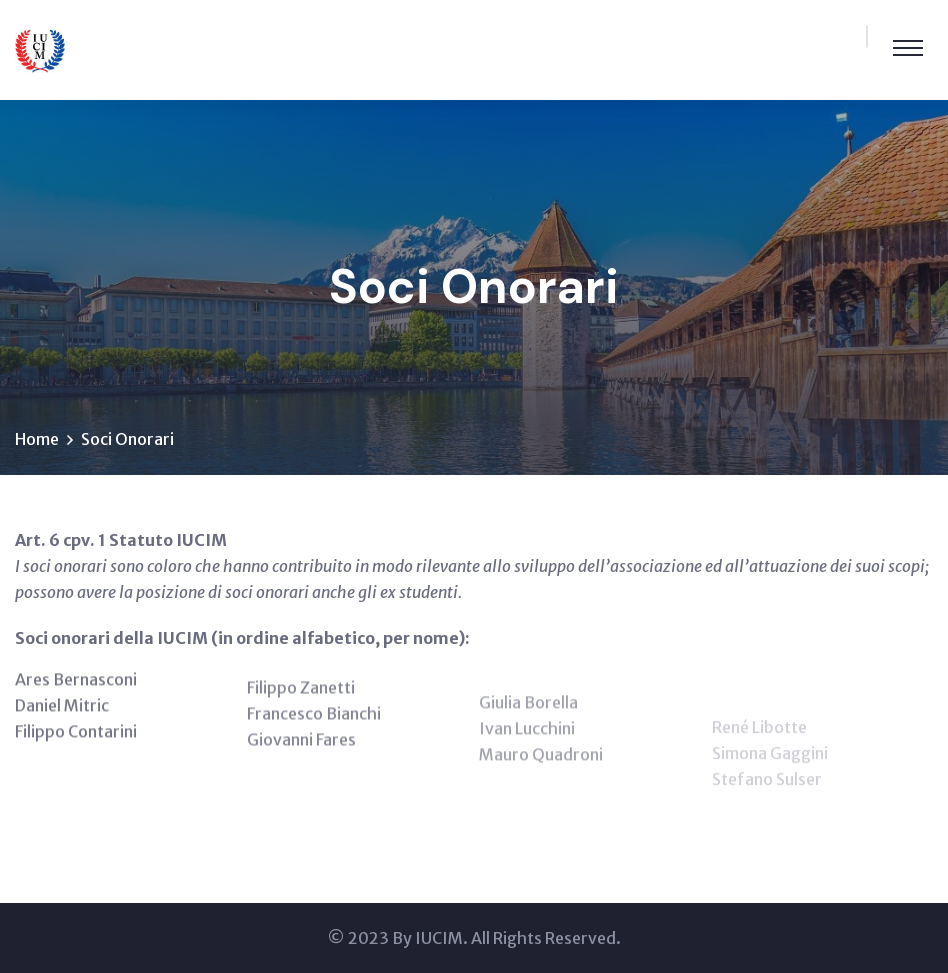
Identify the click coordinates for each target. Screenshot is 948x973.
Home (37, 439)
